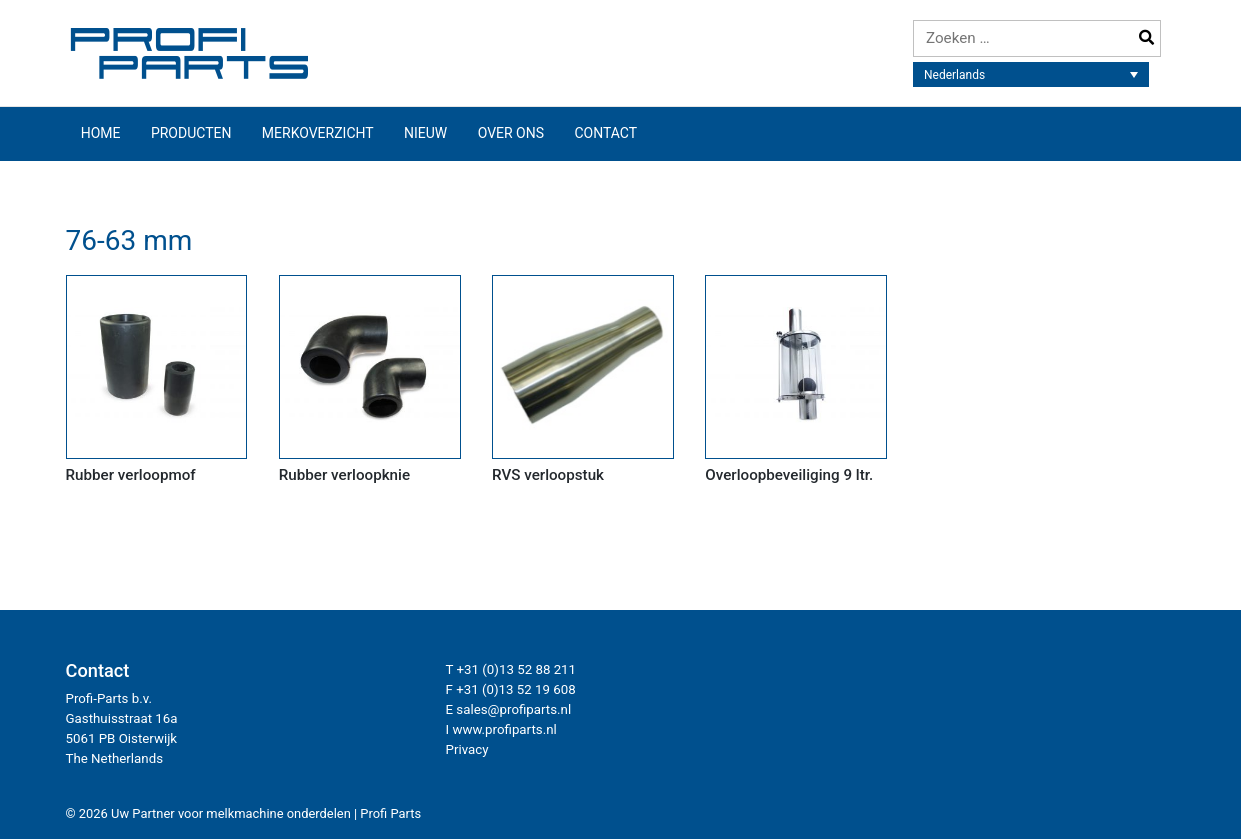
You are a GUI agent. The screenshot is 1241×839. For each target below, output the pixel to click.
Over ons (511, 133)
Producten (191, 133)
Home (101, 133)
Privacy (467, 749)
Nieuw (425, 133)
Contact (605, 133)
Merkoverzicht (318, 133)
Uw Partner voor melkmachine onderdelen (231, 813)
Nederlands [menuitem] (954, 75)
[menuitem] (1031, 74)
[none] (1031, 74)
